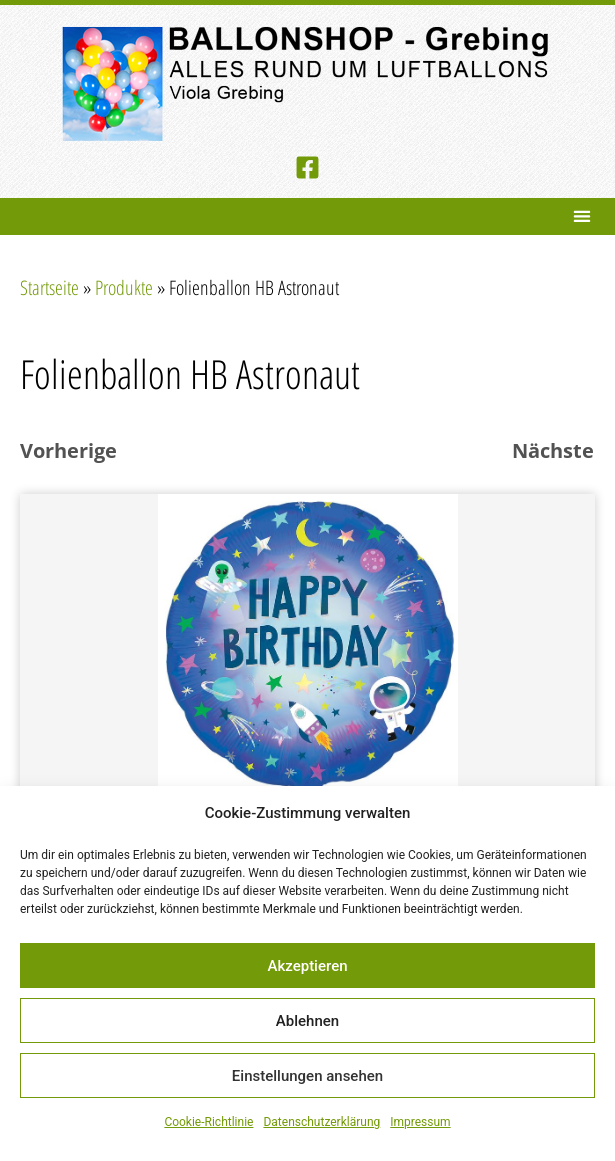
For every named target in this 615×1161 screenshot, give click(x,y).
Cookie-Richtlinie (208, 1122)
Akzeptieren (307, 966)
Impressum (420, 1122)
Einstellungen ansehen (307, 1076)
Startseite (49, 287)
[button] (581, 216)
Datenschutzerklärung (321, 1122)
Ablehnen (307, 1021)
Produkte (124, 287)
